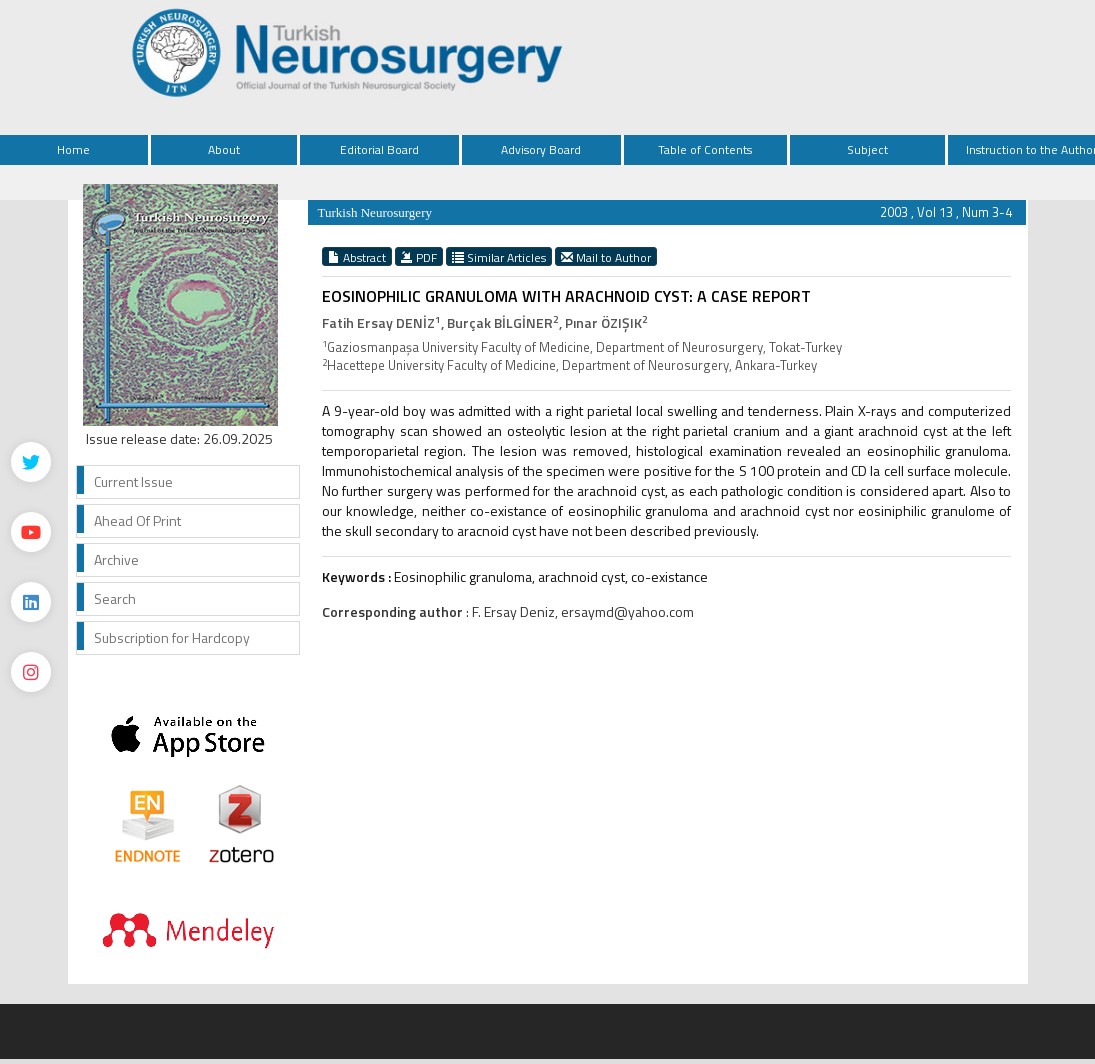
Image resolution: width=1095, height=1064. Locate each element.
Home (73, 149)
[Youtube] (31, 532)
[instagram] (31, 672)
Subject (867, 149)
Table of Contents (705, 149)
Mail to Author (606, 257)
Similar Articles (499, 257)
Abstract (357, 257)
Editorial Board (379, 149)
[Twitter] (31, 462)
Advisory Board (541, 149)
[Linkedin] (31, 602)
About (224, 149)
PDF (419, 257)
